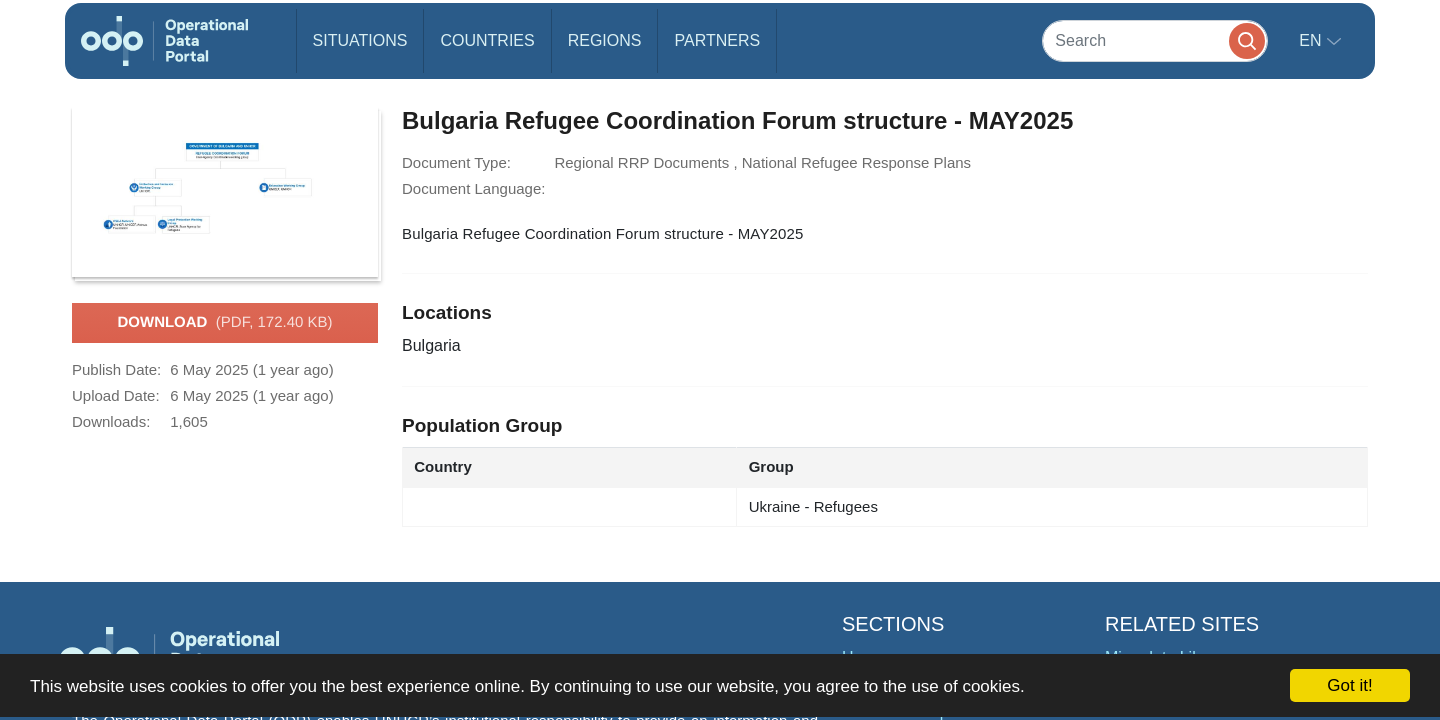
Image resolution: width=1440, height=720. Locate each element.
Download (224, 323)
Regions (605, 40)
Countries (487, 40)
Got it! (1349, 685)
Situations (360, 40)
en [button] (1312, 40)
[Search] (1155, 40)
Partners (717, 40)
